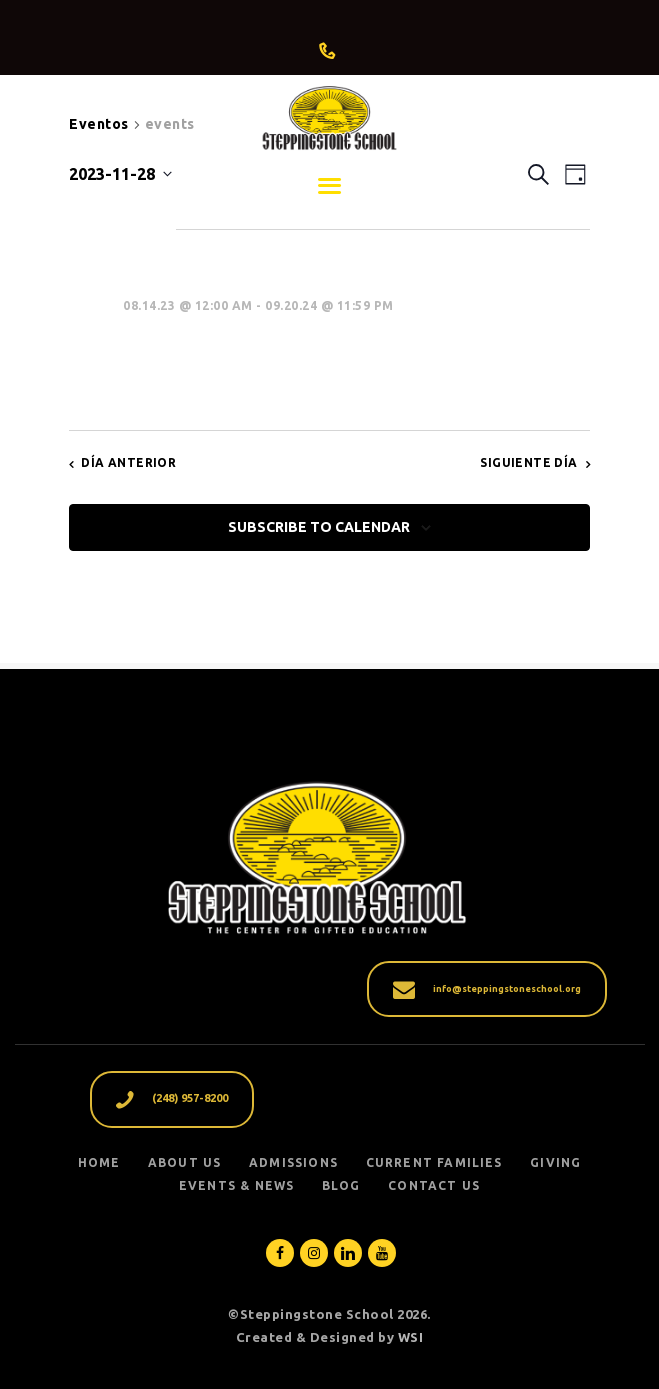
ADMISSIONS (293, 1162)
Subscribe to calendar (319, 527)
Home (99, 1162)
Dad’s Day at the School (282, 343)
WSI (411, 1337)
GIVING (555, 1162)
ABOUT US (185, 1162)
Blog (341, 1185)
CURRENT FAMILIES (434, 1162)
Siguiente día (528, 462)
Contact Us (434, 1185)
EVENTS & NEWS (237, 1185)
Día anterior (128, 462)
